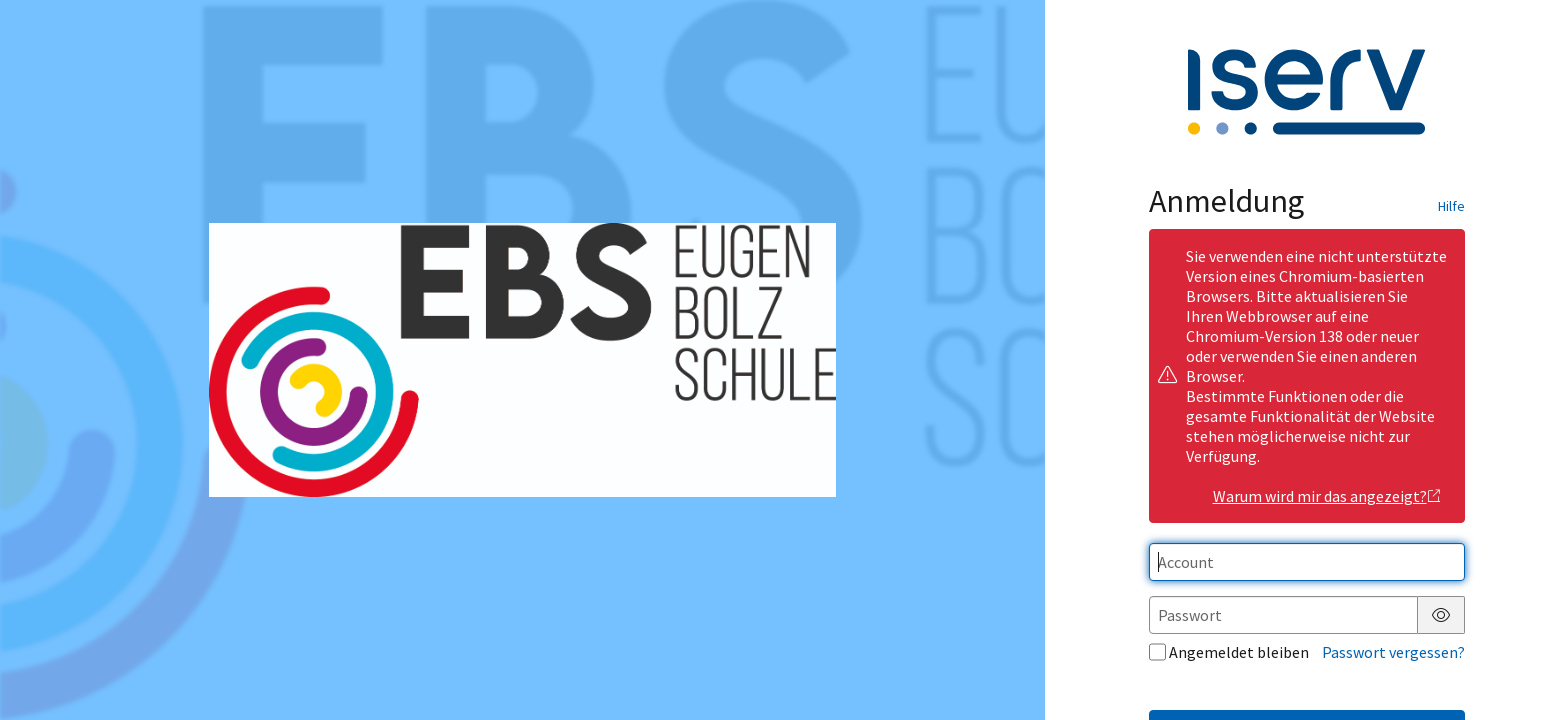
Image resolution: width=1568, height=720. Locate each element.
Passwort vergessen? (1393, 652)
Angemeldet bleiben (1229, 652)
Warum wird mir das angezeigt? (1327, 496)
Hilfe (1451, 206)
